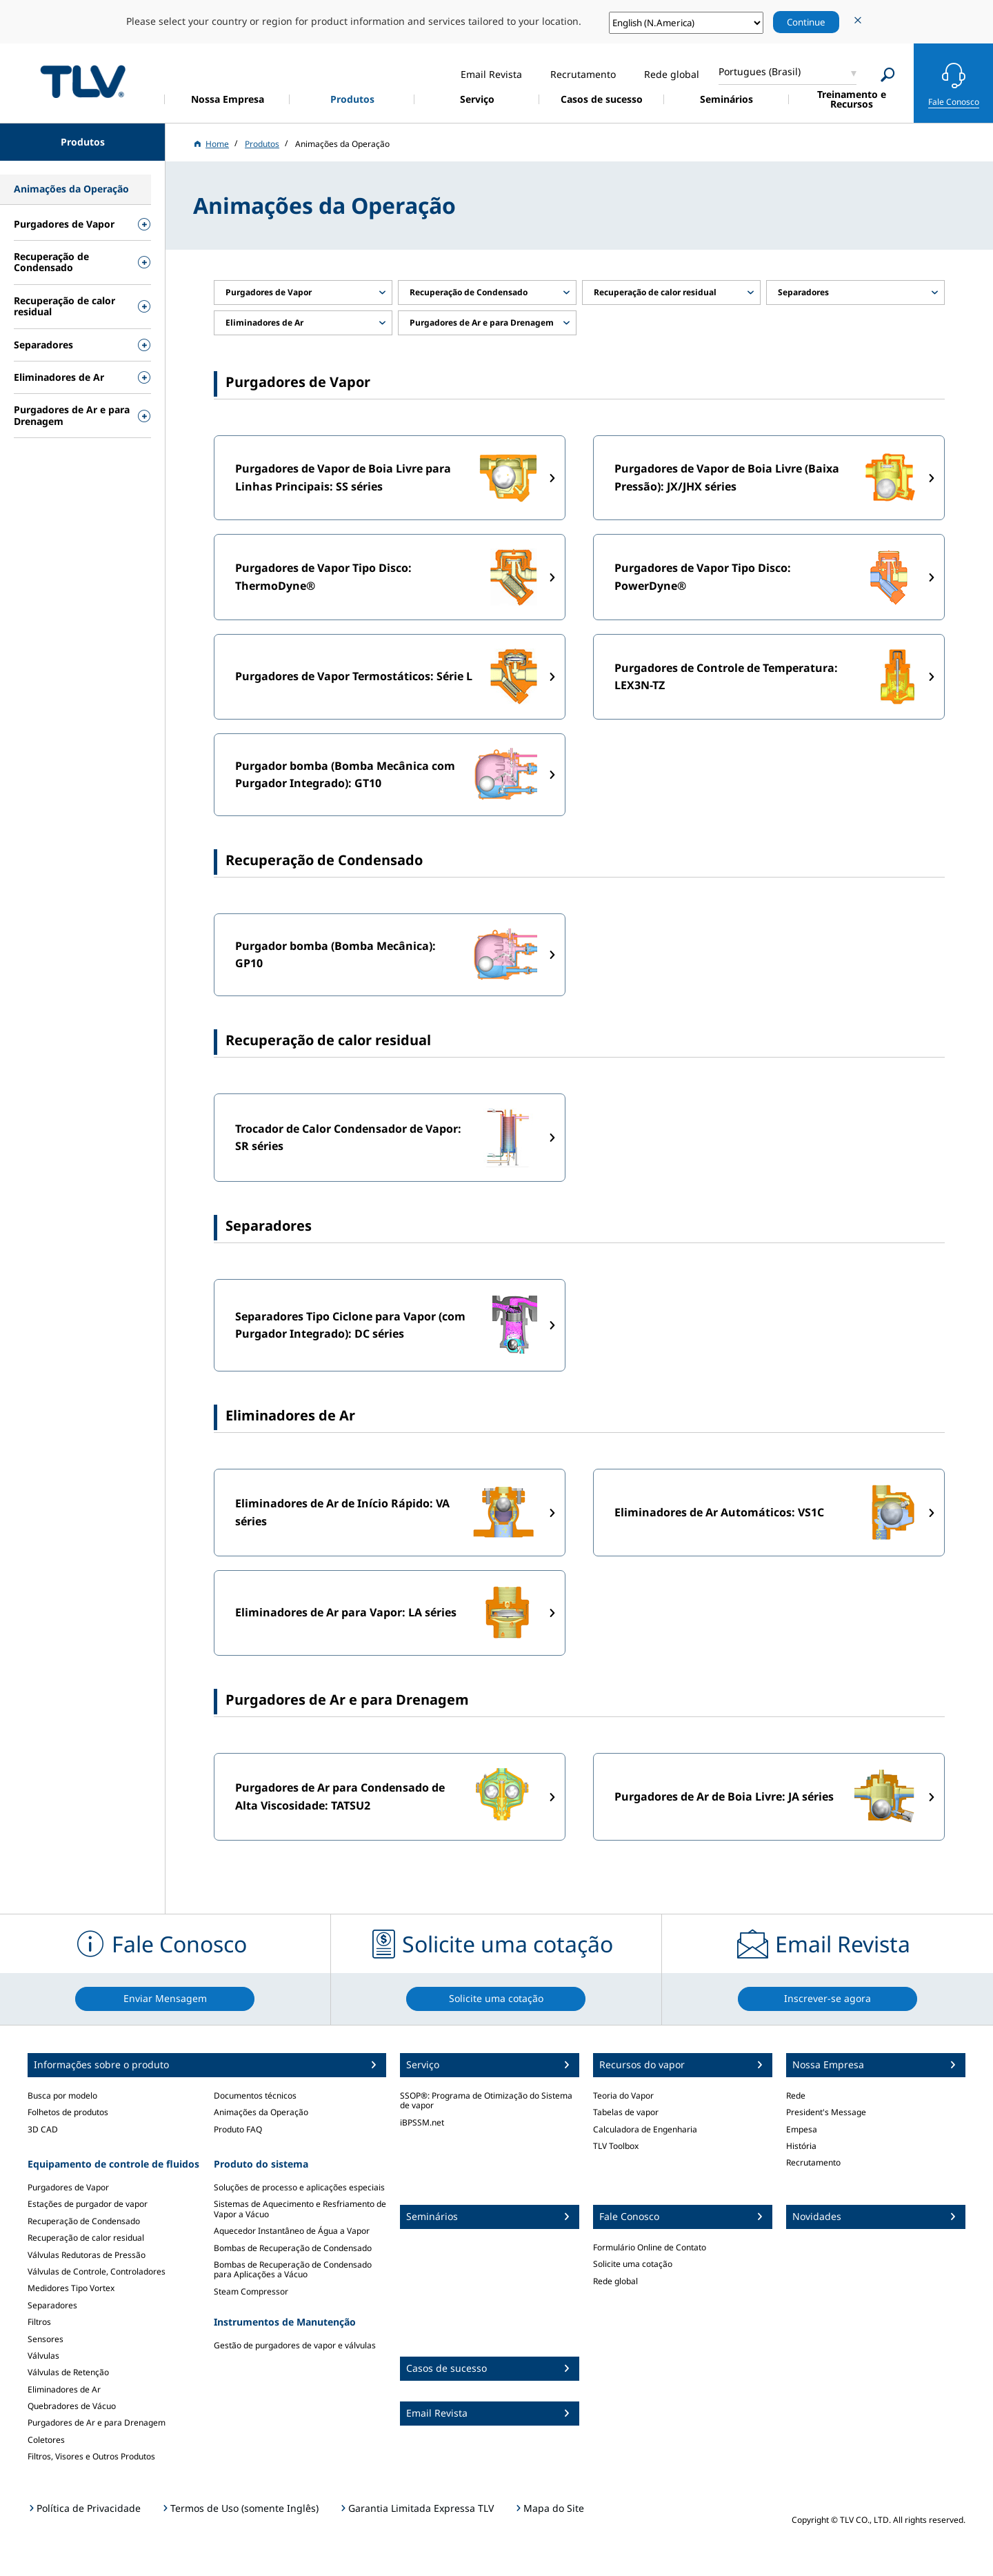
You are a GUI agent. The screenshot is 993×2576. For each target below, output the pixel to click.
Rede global (615, 2281)
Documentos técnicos (255, 2095)
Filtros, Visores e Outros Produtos (91, 2456)
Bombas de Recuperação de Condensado (293, 2248)
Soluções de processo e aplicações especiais (299, 2187)
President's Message (826, 2112)
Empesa (801, 2129)
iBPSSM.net (422, 2122)
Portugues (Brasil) (760, 71)
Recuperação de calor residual (86, 2237)
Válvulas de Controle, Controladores (97, 2271)
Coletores (46, 2440)
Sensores (45, 2339)
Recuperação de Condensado (84, 2221)
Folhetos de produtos (68, 2112)
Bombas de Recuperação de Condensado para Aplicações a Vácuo (293, 2269)
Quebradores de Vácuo (72, 2406)
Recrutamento (813, 2162)
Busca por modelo (62, 2095)
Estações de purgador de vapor (88, 2204)
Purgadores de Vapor (68, 2187)
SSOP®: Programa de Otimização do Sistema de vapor (486, 2100)
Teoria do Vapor (623, 2095)
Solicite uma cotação (632, 2264)
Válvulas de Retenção (68, 2372)
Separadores (52, 2305)
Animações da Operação (261, 2112)
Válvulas (43, 2355)
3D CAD (43, 2129)
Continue (806, 22)
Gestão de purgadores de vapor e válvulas (295, 2345)
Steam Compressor (251, 2291)
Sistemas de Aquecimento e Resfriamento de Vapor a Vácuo (300, 2208)
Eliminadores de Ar (64, 2389)
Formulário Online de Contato (649, 2247)
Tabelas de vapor (626, 2112)
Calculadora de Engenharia (645, 2129)
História (801, 2146)
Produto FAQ (238, 2129)
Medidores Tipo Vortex (71, 2288)
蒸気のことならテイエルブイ (83, 81)
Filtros (39, 2322)
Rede (795, 2095)
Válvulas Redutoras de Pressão (87, 2255)
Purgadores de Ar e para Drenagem (97, 2422)
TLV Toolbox (616, 2146)
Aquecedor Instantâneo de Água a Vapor (292, 2231)
